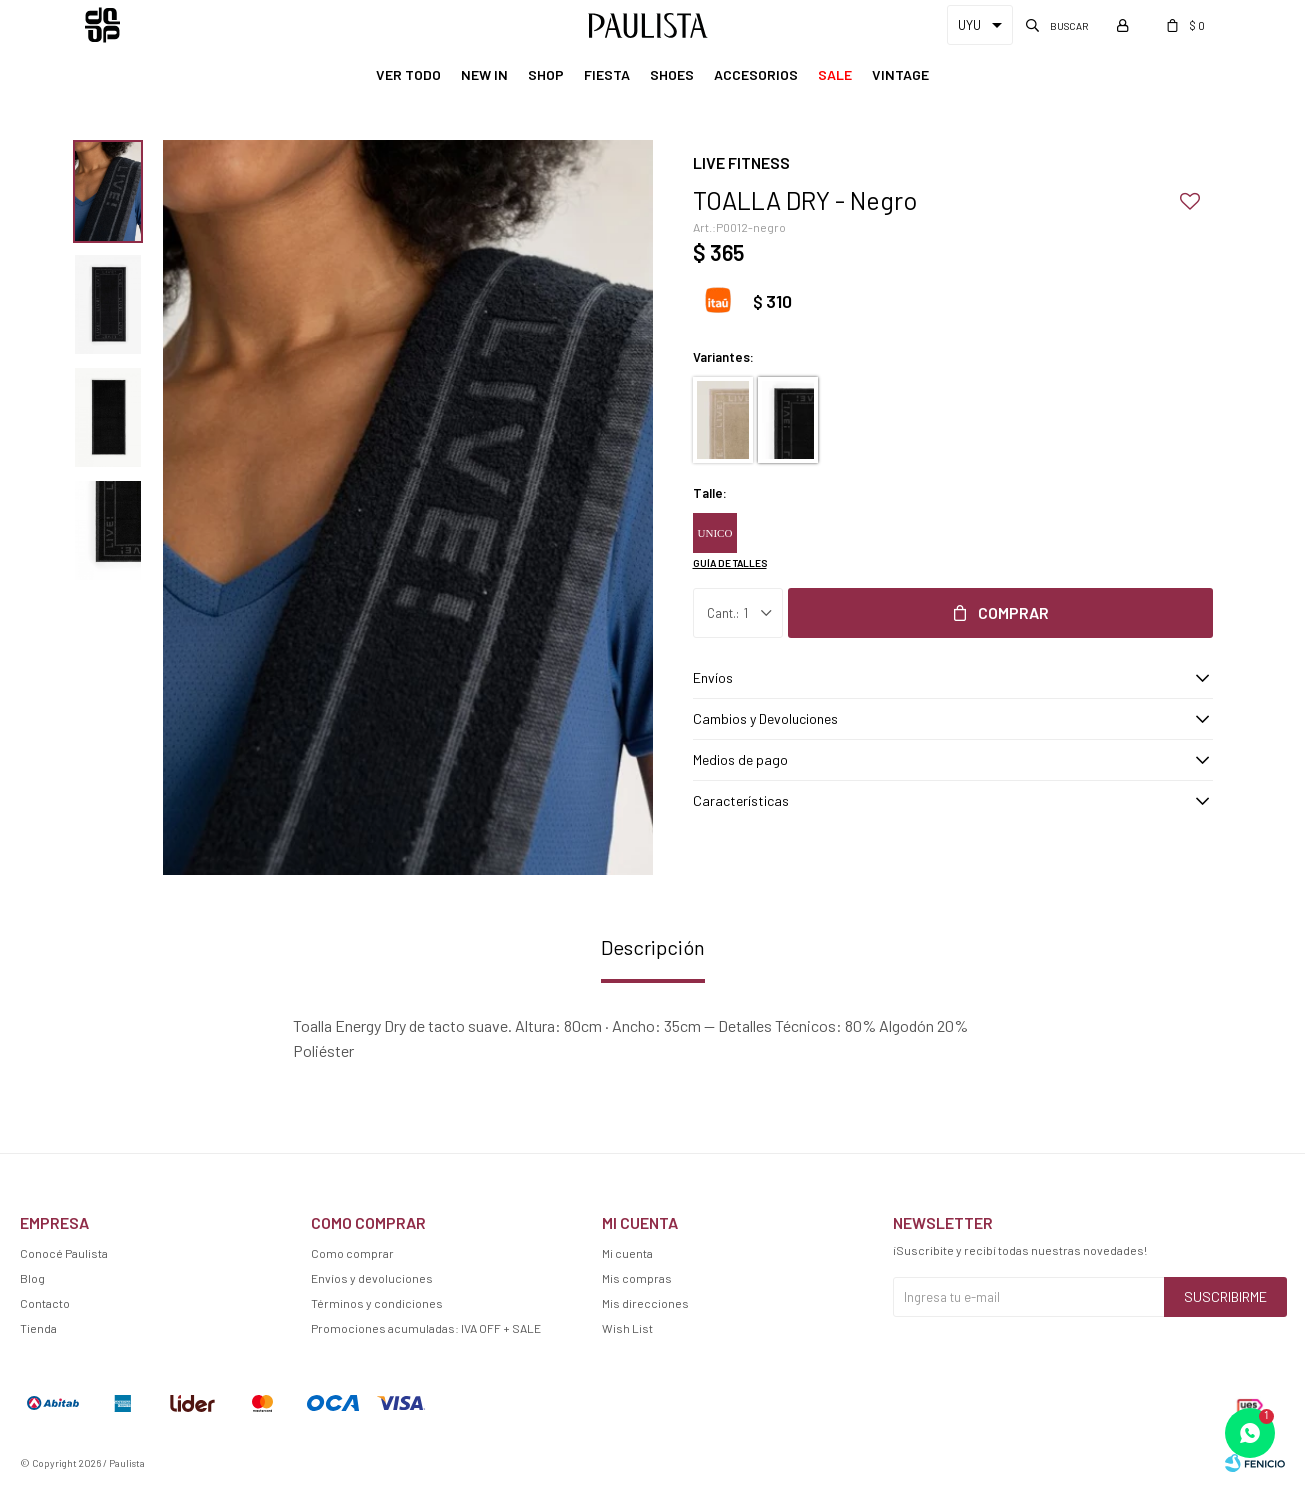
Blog (32, 1278)
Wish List (627, 1328)
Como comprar (352, 1253)
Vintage (900, 74)
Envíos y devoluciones (372, 1278)
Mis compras (637, 1278)
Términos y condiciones (377, 1303)
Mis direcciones (645, 1303)
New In (484, 74)
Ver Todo (408, 74)
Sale (835, 74)
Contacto (45, 1303)
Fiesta (607, 74)
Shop (546, 74)
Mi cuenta (627, 1253)
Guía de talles (730, 563)
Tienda (38, 1328)
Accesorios (756, 74)
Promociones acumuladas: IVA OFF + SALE (426, 1328)
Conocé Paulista (64, 1253)
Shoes (672, 74)
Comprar (1013, 612)
